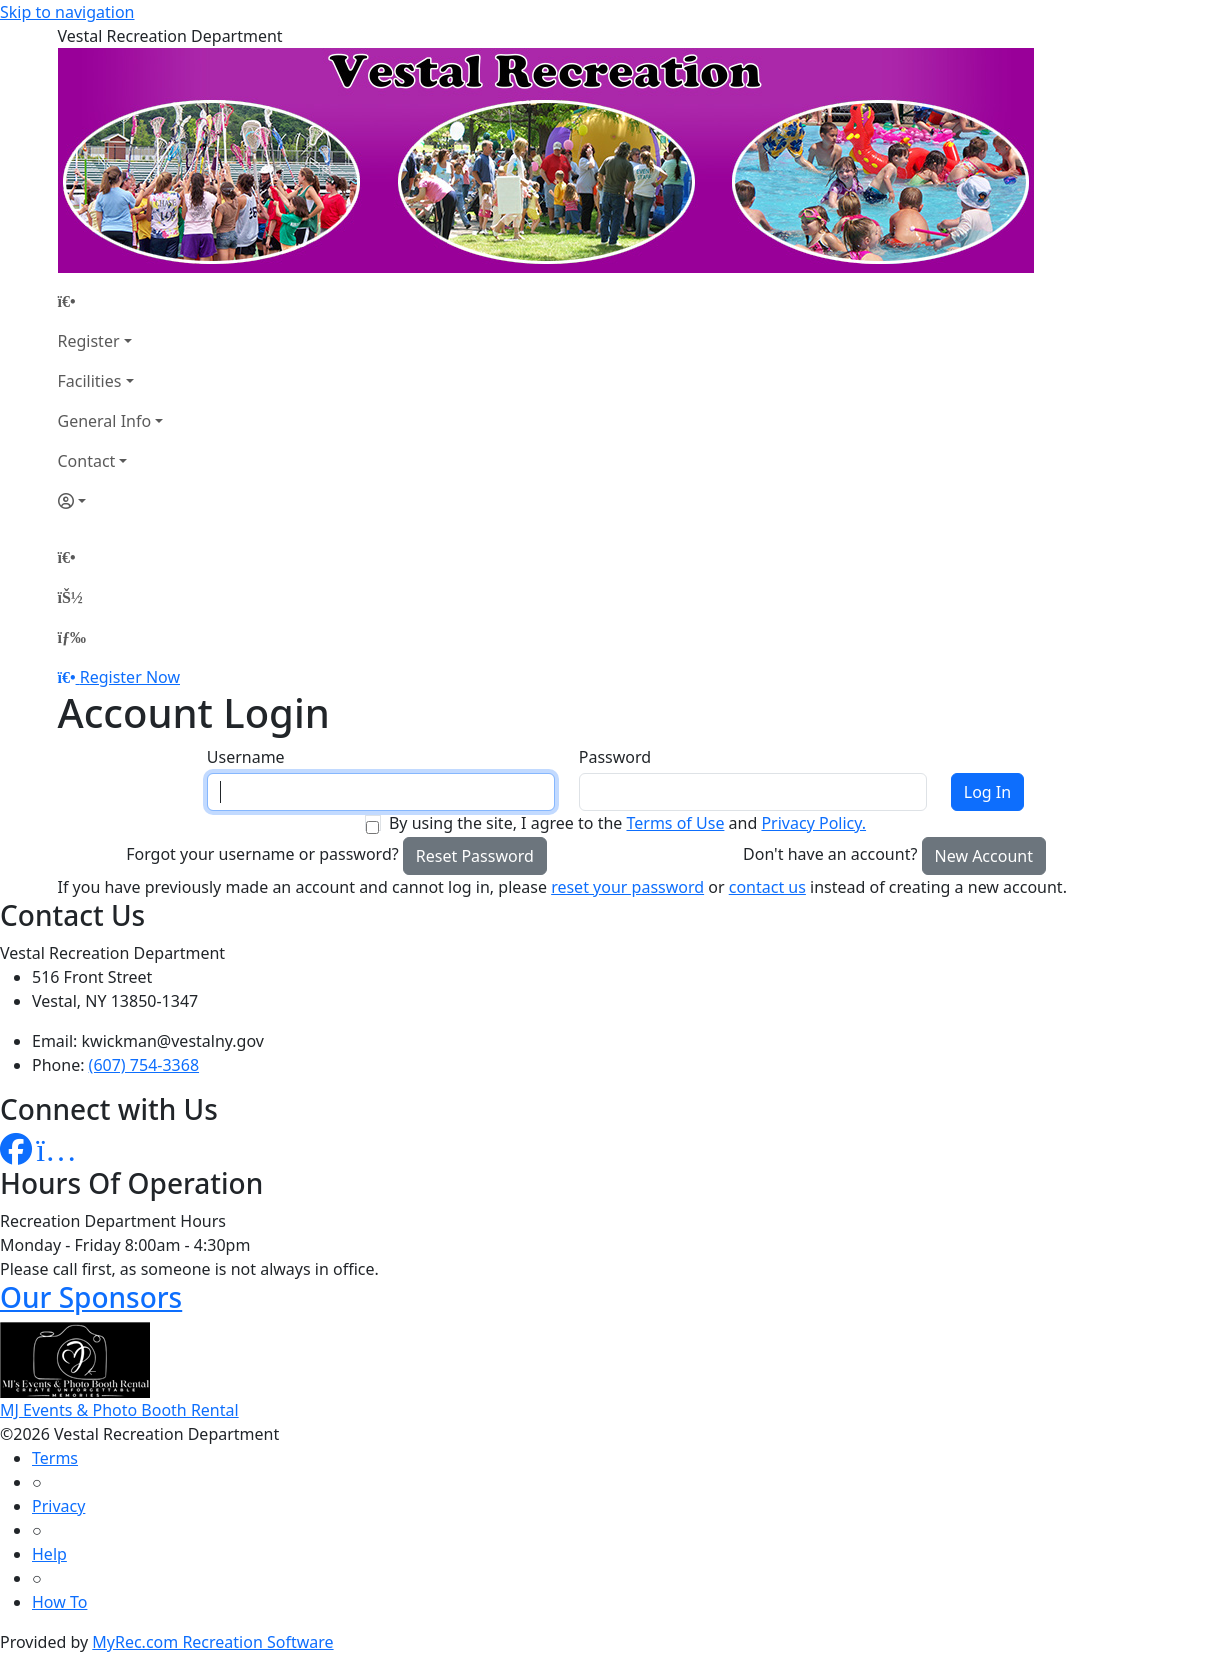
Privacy (58, 1506)
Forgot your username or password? (262, 854)
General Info (105, 421)
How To (59, 1602)
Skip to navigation (67, 12)
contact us (767, 887)
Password (615, 757)
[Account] (111, 501)
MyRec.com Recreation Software (212, 1642)
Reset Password (475, 856)
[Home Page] (111, 301)
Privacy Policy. (813, 823)
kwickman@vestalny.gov (173, 1041)
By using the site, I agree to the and (627, 823)
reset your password (627, 887)
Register (89, 341)
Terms (55, 1458)
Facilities (90, 381)
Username (246, 757)
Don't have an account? (830, 854)
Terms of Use (675, 823)
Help (49, 1554)
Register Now (130, 677)
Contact (87, 461)
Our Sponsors (91, 1297)
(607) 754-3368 (144, 1065)
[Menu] (72, 637)
